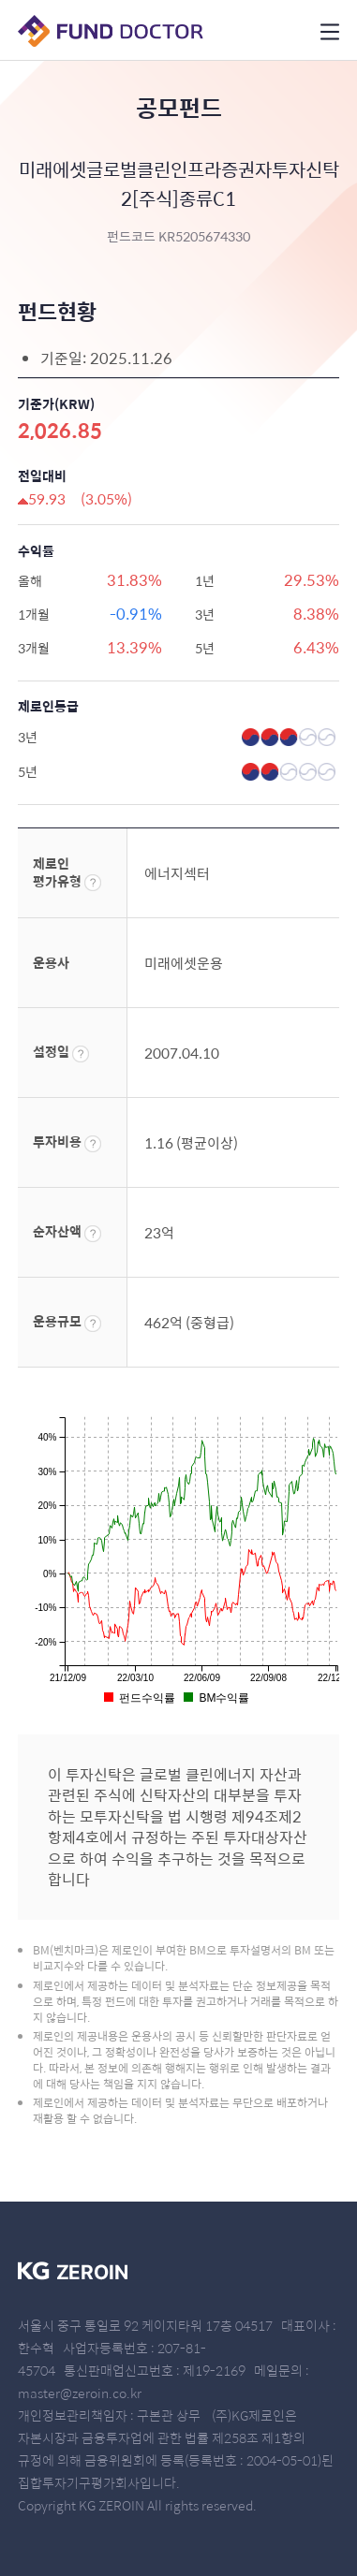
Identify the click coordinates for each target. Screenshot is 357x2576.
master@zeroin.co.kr (79, 2392)
